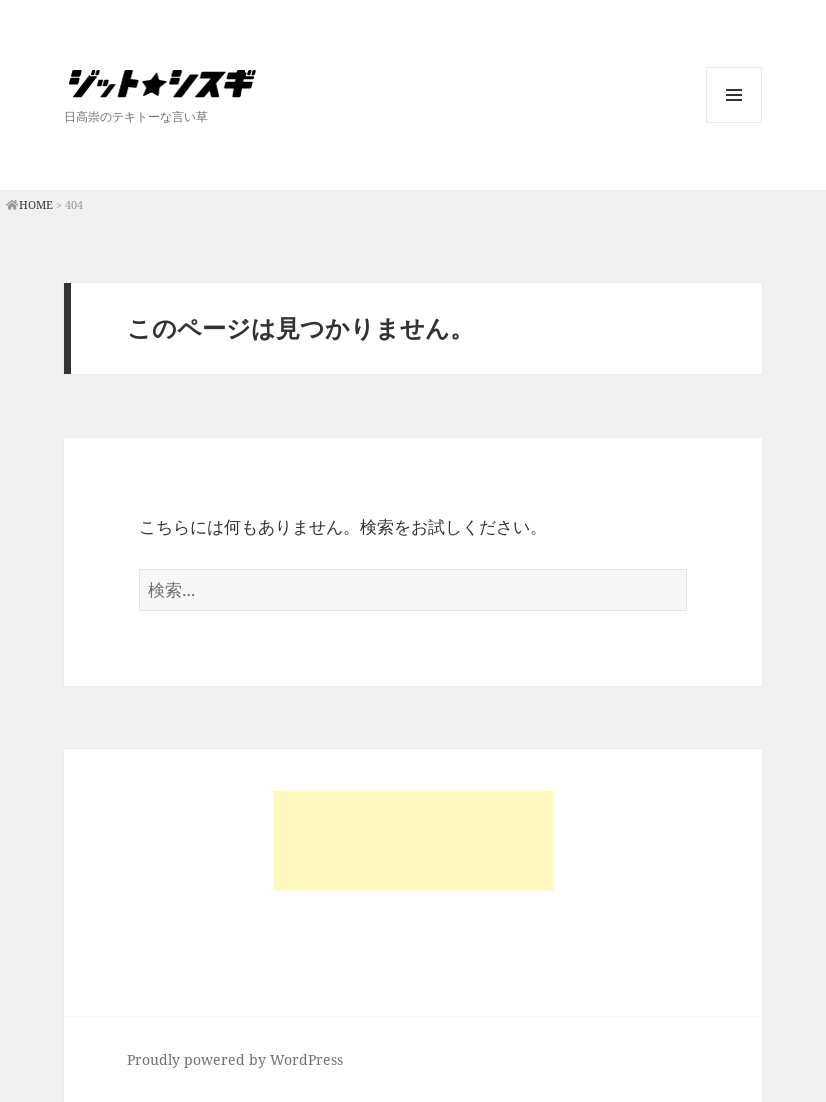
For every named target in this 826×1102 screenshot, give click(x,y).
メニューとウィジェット (734, 122)
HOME (36, 204)
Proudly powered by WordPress (235, 1059)
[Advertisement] (413, 841)
